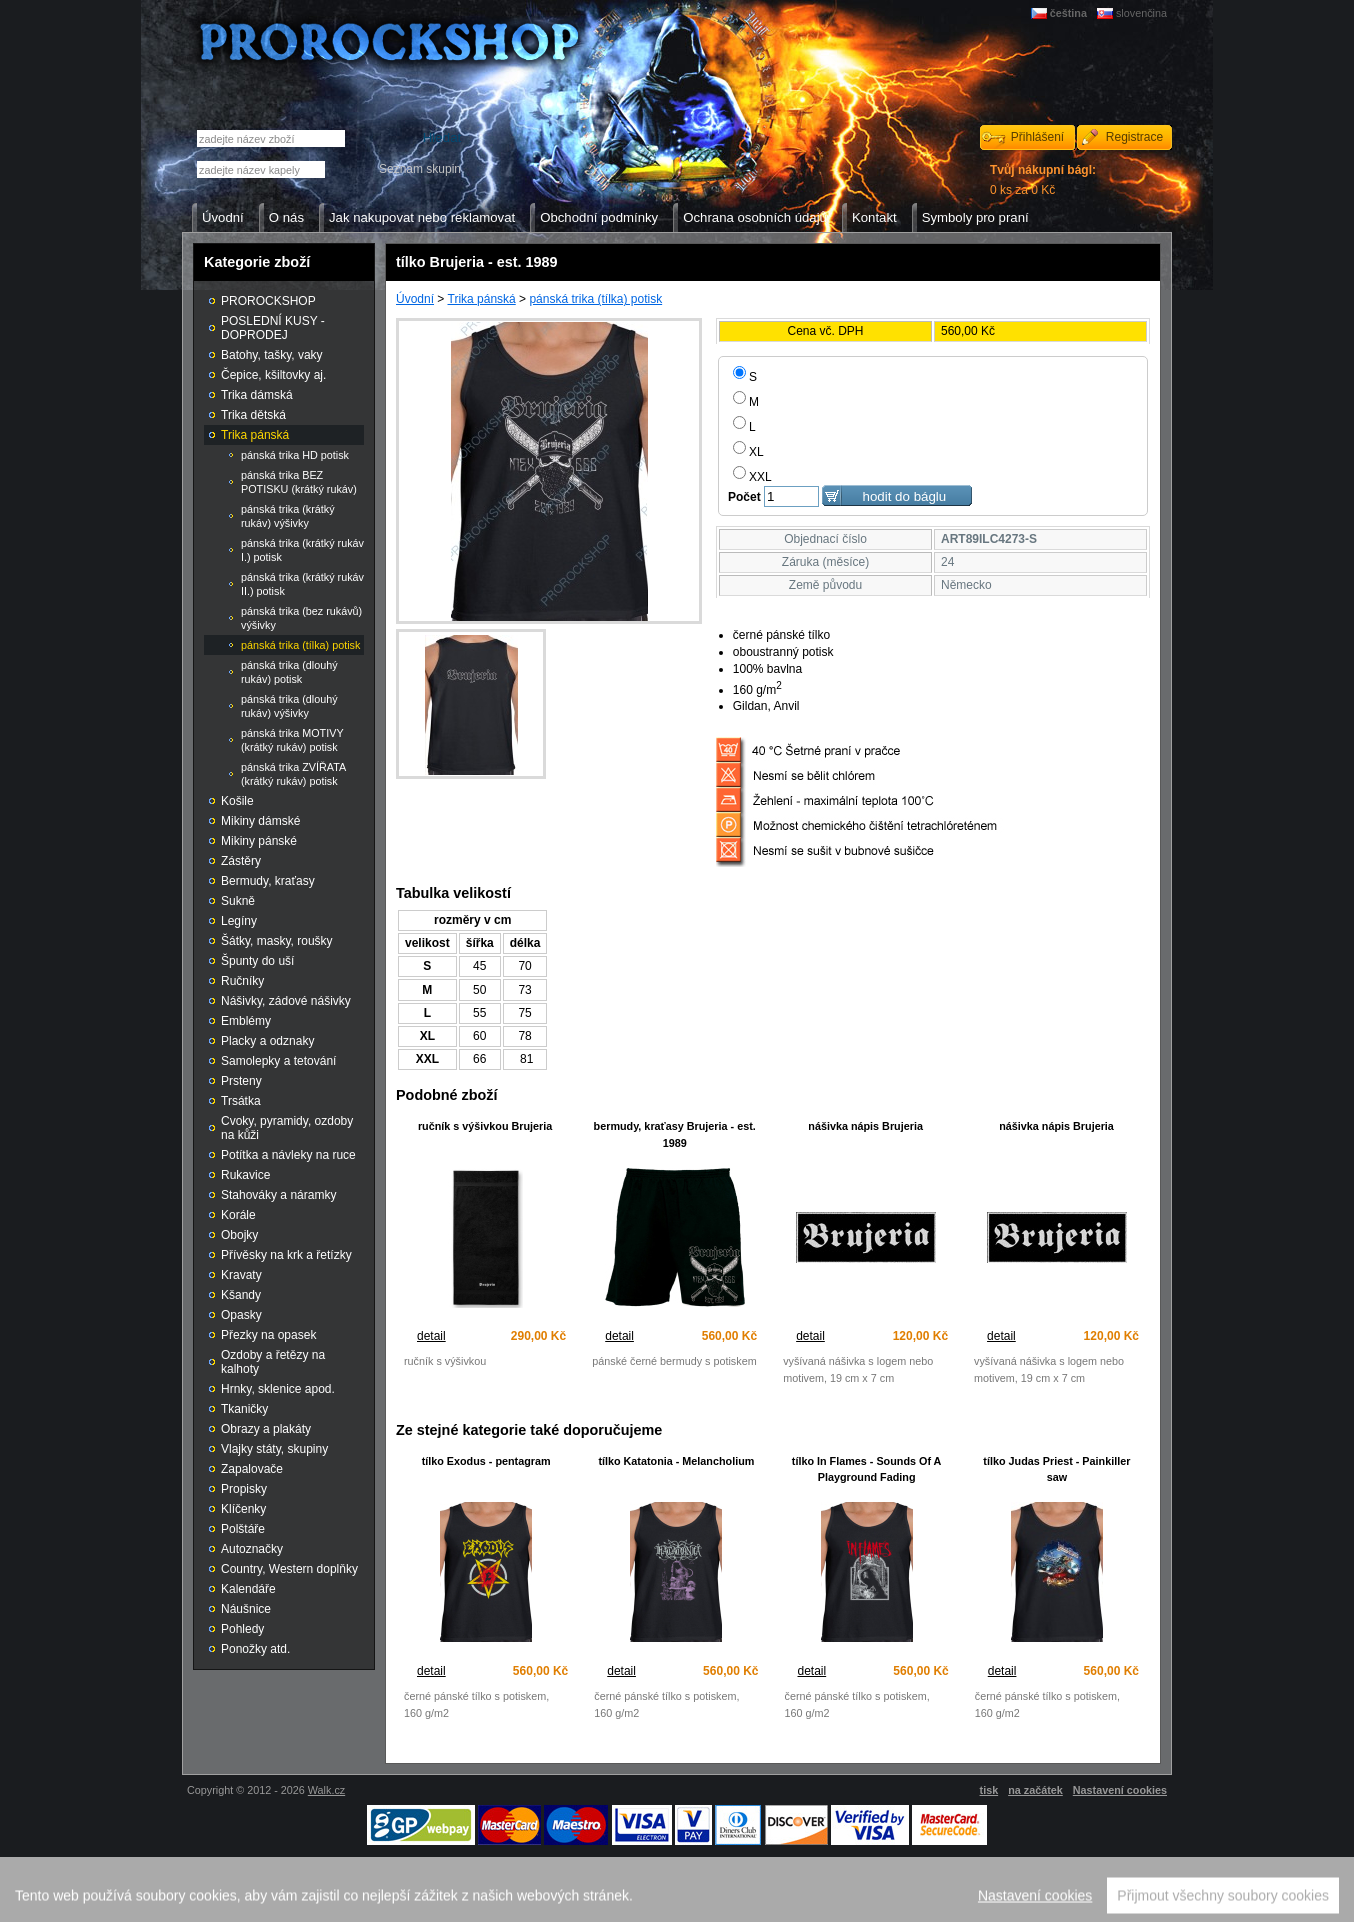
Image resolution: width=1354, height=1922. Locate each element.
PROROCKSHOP (268, 301)
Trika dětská (253, 415)
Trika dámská (257, 395)
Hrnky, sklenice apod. (278, 1389)
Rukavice (245, 1175)
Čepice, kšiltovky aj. (273, 375)
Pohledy (242, 1629)
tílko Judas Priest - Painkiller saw (1056, 1469)
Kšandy (241, 1295)
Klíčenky (243, 1509)
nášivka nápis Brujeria (865, 1126)
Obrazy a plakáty (266, 1429)
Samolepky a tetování (278, 1061)
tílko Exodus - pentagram (486, 1461)
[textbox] (261, 169)
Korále (238, 1215)
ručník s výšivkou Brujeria (485, 1126)
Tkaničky (244, 1409)
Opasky (241, 1315)
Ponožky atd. (255, 1649)
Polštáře (243, 1529)
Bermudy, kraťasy (268, 881)
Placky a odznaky (267, 1041)
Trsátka (241, 1101)
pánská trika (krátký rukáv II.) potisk (302, 584)
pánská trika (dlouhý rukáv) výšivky (289, 706)
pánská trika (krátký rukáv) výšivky (288, 516)
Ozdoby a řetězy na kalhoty (273, 1362)
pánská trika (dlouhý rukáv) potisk (289, 672)
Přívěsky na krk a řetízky (286, 1255)
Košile (237, 801)
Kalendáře (248, 1589)
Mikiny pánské (259, 841)
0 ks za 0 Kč (1043, 180)
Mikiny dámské (260, 821)
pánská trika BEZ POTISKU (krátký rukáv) (299, 482)
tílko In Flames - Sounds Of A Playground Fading (867, 1469)
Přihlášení (1037, 137)
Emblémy (246, 1021)
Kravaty (241, 1275)
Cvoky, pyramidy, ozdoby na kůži (287, 1128)
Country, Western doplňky (289, 1569)
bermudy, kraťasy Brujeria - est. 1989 (675, 1134)
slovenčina (1141, 13)
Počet (744, 497)
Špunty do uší (257, 961)
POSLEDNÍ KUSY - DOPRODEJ (273, 328)
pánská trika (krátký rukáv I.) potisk (302, 550)
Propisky (244, 1489)
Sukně (238, 901)
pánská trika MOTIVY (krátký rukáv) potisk (292, 740)
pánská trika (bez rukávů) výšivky (301, 618)
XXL (752, 477)
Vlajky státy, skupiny (274, 1449)
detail (431, 1336)
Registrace (1134, 137)
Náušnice (246, 1609)
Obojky (239, 1235)
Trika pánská (482, 299)
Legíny (239, 921)
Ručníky (242, 981)
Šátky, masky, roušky (277, 941)
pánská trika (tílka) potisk (595, 299)
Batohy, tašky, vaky (272, 355)
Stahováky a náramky (278, 1195)
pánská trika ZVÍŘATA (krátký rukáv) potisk (293, 774)
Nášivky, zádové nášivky (286, 1001)
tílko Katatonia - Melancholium (676, 1461)
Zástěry (241, 861)
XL (748, 452)
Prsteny (241, 1081)
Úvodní (415, 299)
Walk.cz (326, 1790)
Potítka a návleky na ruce (288, 1155)
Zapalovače (252, 1469)
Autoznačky (252, 1549)
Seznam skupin (420, 169)
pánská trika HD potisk (295, 455)
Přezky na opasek (268, 1335)
